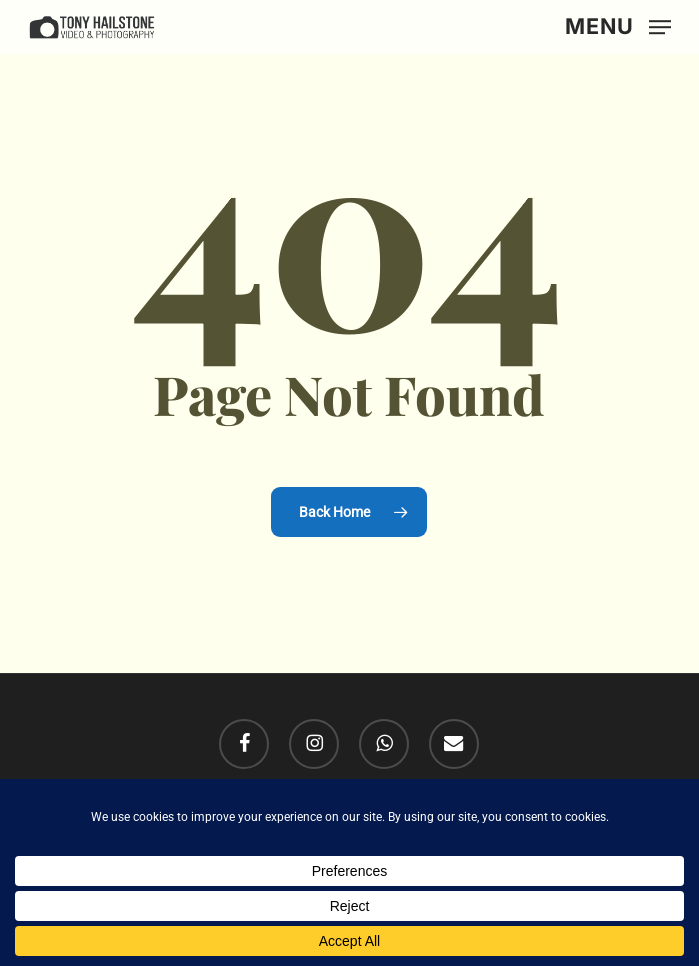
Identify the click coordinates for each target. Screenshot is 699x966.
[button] (618, 25)
